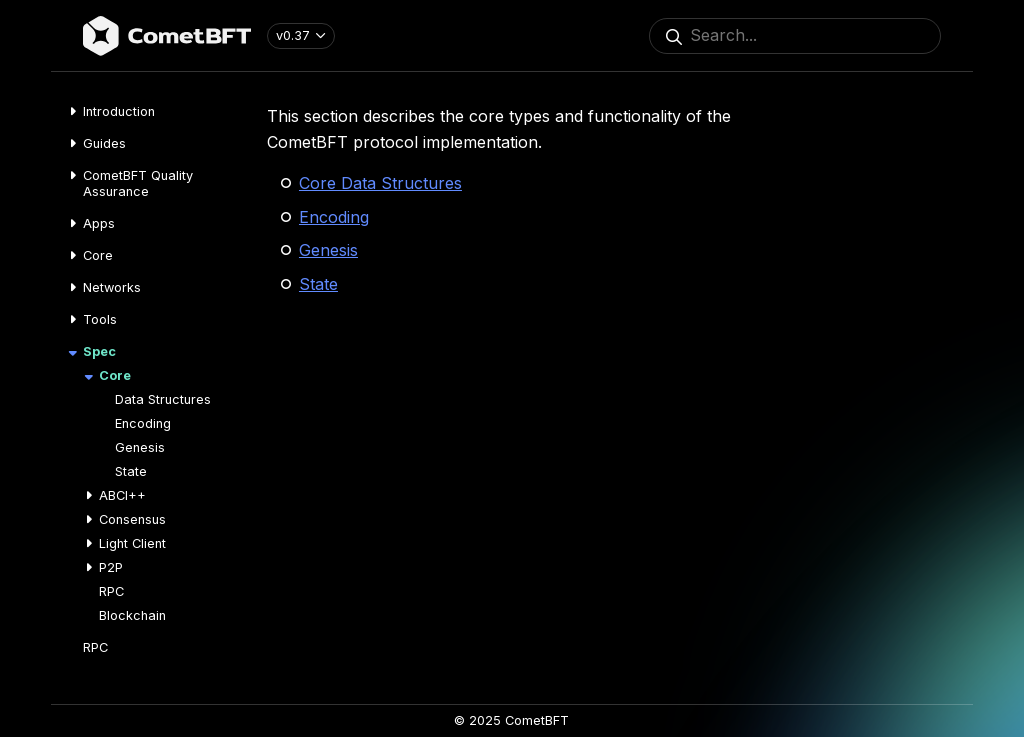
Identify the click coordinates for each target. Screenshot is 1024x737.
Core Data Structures (380, 183)
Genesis (140, 447)
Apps (99, 223)
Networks (112, 287)
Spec (99, 351)
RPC (111, 591)
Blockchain (132, 615)
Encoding (143, 423)
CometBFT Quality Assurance (138, 183)
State (131, 471)
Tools (100, 319)
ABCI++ (122, 495)
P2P (111, 567)
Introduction (119, 111)
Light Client (132, 543)
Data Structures (163, 399)
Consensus (132, 519)
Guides (104, 143)
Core (98, 255)
